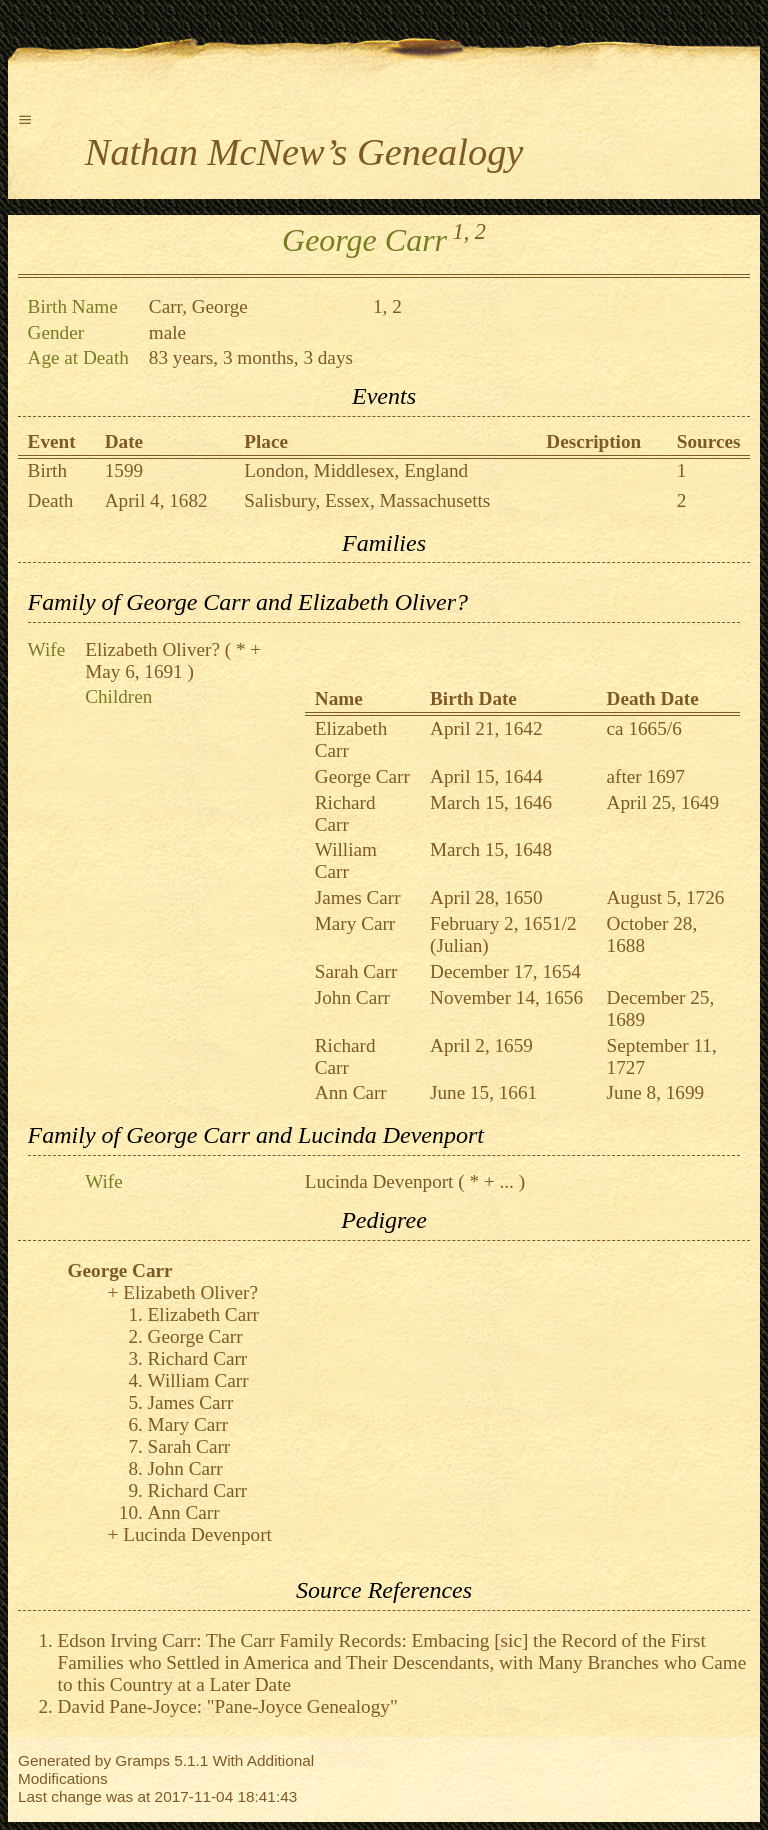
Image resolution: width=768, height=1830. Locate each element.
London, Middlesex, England (356, 470)
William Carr (346, 860)
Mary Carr (355, 923)
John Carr (352, 997)
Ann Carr (351, 1092)
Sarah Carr (356, 971)
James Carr (358, 897)
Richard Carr (345, 813)
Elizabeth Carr (203, 1314)
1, (461, 231)
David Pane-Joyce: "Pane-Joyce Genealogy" (228, 1706)
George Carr (362, 776)
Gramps (142, 1760)
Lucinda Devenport (379, 1181)
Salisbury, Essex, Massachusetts (367, 500)
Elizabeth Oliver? (152, 649)
